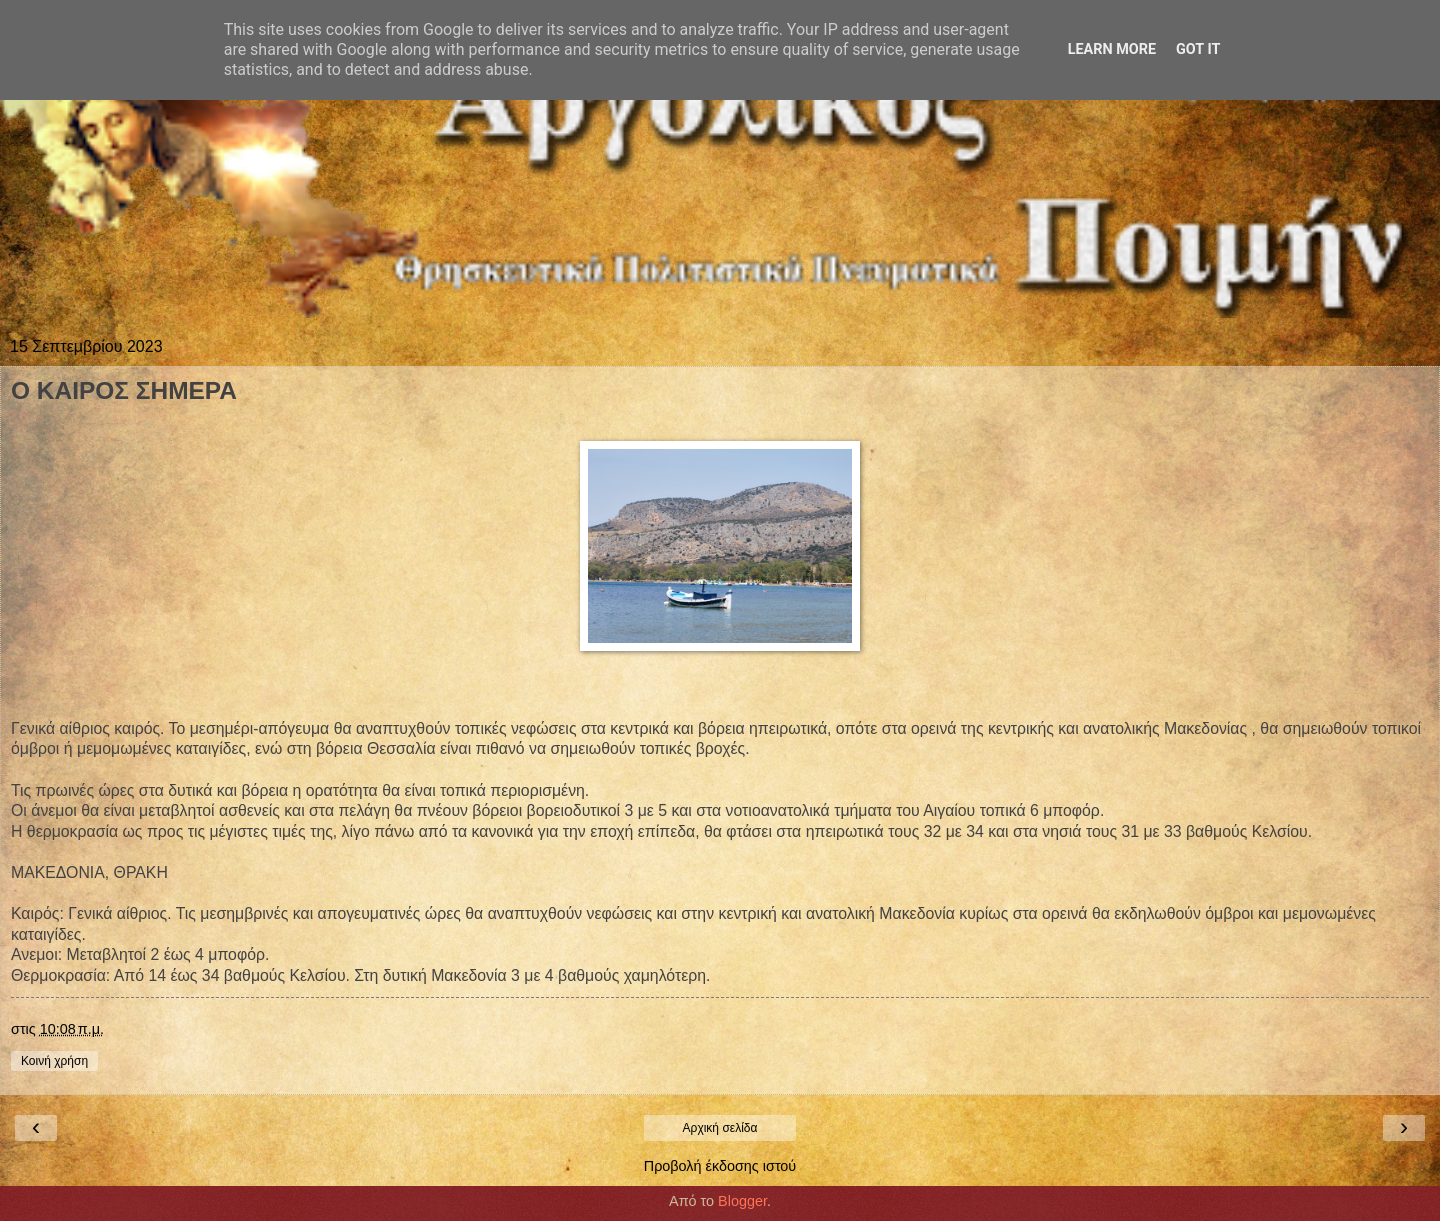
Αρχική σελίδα (720, 1128)
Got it (1198, 49)
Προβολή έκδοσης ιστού (720, 1166)
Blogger (742, 1201)
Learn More (1112, 49)
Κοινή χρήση (54, 1061)
